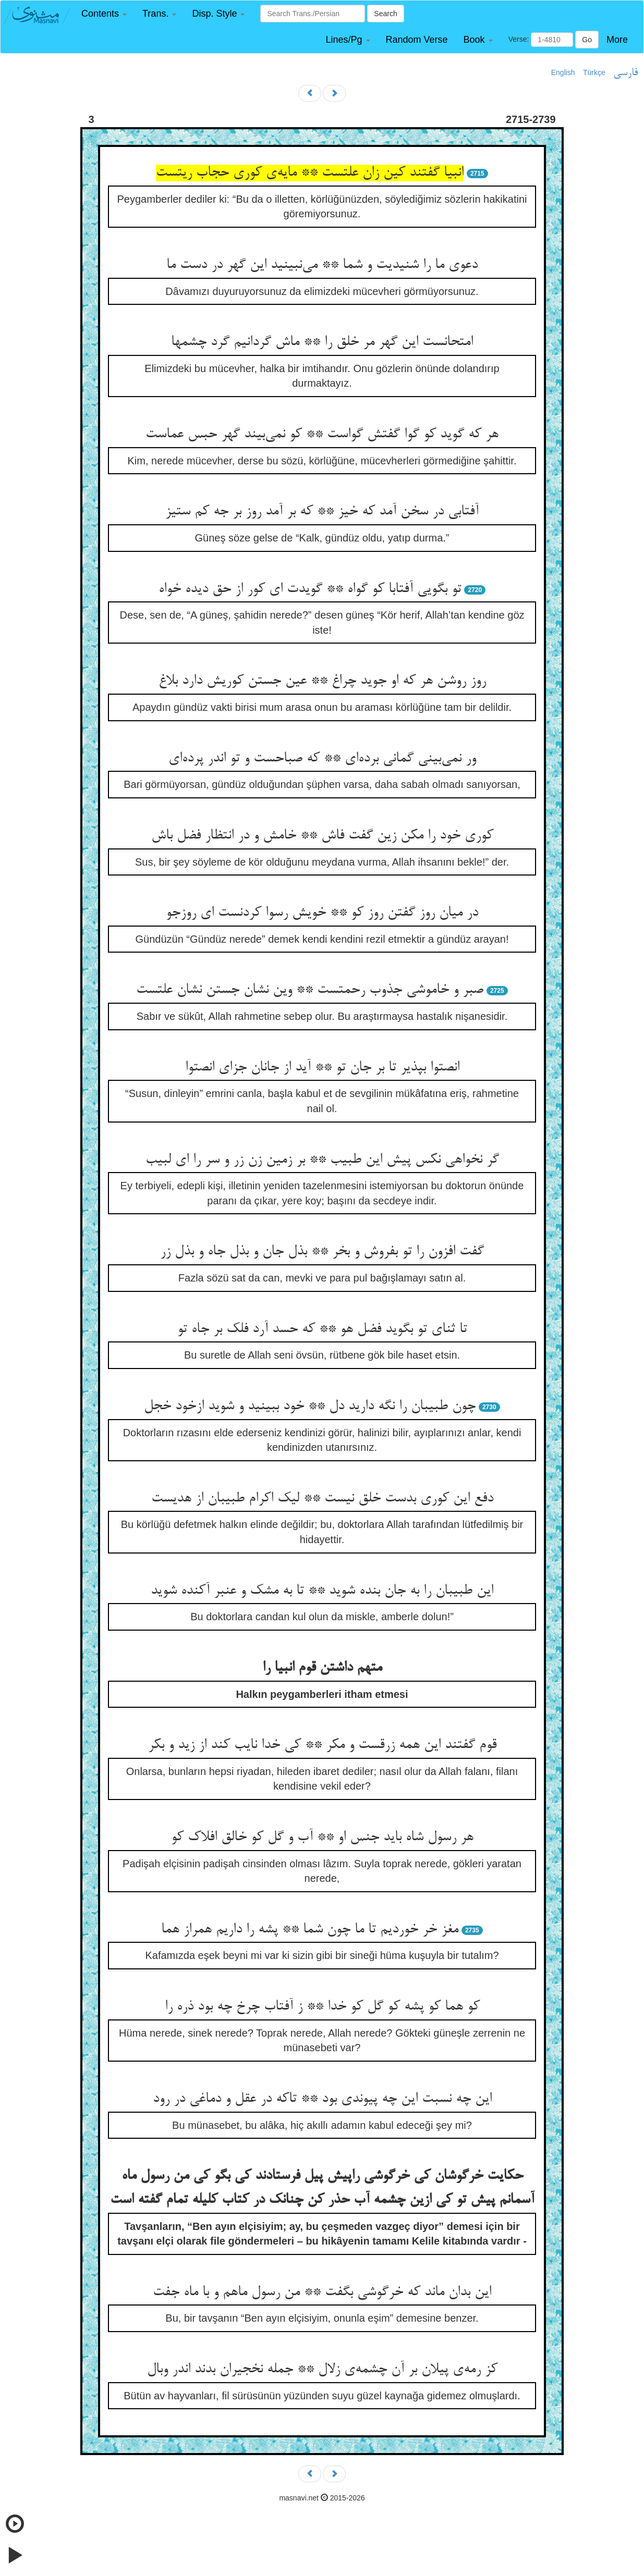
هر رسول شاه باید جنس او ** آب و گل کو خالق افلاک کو (322, 1837)
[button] (104, 14)
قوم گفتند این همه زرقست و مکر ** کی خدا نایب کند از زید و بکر (322, 1745)
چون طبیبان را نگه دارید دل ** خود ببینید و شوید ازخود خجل (310, 1406)
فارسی (625, 73)
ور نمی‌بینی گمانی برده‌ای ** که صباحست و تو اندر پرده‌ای (322, 758)
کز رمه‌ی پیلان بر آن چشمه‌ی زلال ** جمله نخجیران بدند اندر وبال (322, 2369)
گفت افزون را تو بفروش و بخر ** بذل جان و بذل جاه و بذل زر (322, 1251)
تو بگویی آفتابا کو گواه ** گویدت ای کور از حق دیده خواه (310, 589)
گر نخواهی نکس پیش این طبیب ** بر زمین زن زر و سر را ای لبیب (322, 1160)
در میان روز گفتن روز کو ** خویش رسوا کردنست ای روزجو (322, 913)
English (563, 72)
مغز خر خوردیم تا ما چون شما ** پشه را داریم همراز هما (309, 1929)
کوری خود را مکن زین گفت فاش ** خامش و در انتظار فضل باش (322, 836)
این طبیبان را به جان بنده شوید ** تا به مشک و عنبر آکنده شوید (322, 1591)
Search (385, 13)
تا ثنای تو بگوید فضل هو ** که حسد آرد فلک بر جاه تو (322, 1329)
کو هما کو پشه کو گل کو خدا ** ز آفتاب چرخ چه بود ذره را (322, 2007)
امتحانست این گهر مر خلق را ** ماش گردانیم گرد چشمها (322, 342)
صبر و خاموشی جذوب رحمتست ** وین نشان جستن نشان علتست (309, 990)
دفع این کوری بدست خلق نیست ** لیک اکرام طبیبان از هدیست (322, 1498)
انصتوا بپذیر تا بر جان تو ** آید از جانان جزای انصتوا (322, 1067)
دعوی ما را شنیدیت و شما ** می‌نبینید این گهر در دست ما (322, 265)
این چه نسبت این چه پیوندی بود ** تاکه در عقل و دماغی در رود (322, 2099)
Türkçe (594, 72)
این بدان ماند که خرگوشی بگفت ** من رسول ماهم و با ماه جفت (322, 2292)
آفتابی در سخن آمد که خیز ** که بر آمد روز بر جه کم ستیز (322, 511)
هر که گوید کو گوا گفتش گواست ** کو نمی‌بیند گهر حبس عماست (322, 434)
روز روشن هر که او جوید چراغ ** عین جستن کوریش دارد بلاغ (322, 681)
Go (587, 39)
